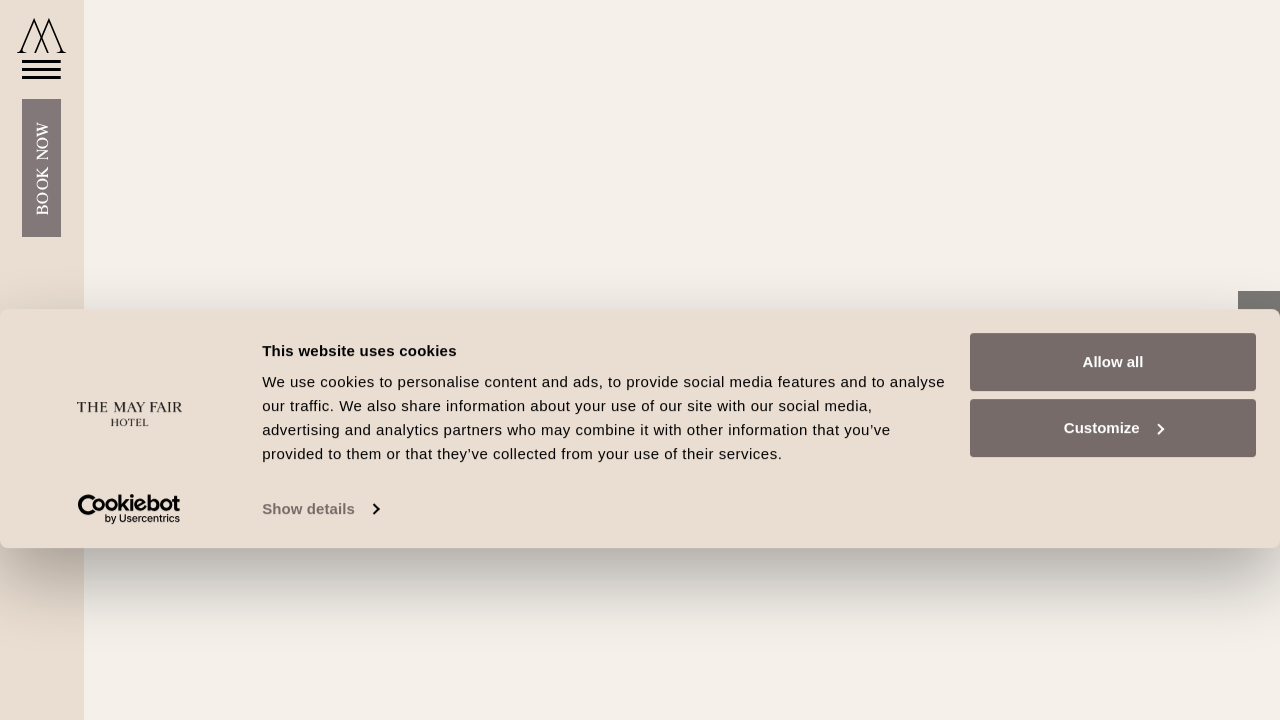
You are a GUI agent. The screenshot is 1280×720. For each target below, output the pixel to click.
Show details (308, 680)
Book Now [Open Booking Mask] (41, 188)
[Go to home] (41, 35)
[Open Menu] (35, 88)
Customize (1114, 598)
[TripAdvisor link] (1259, 400)
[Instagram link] (1259, 359)
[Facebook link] (1259, 319)
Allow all (1113, 533)
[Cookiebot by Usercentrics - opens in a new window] (129, 681)
